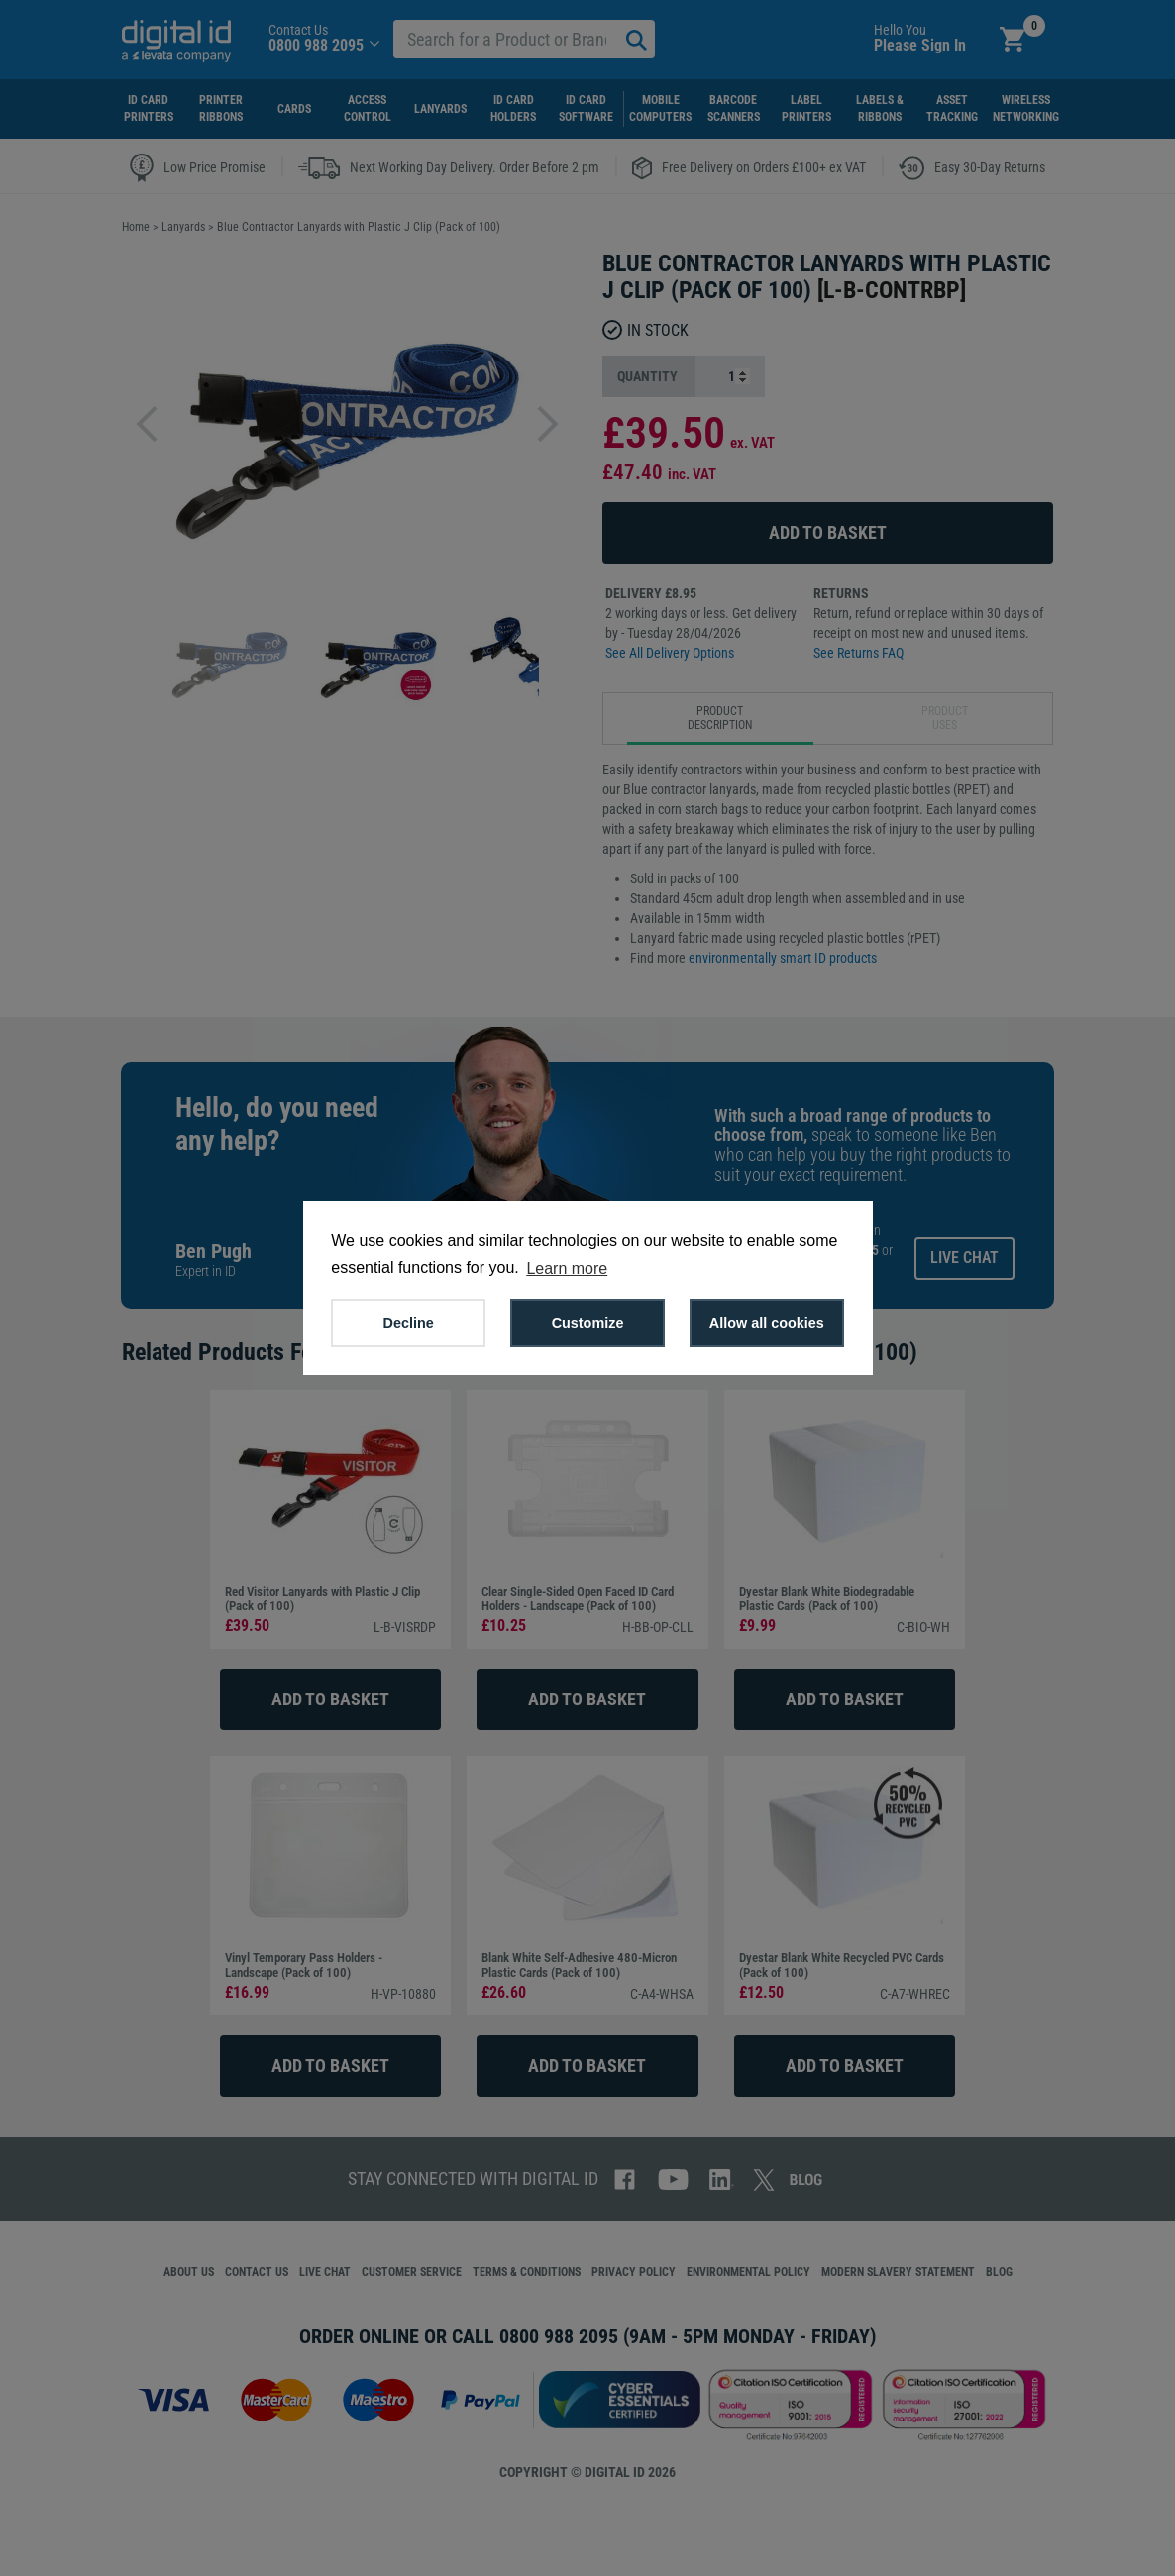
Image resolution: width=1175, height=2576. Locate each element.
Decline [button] (408, 1323)
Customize (588, 1323)
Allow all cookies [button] (766, 1323)
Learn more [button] (566, 1268)
